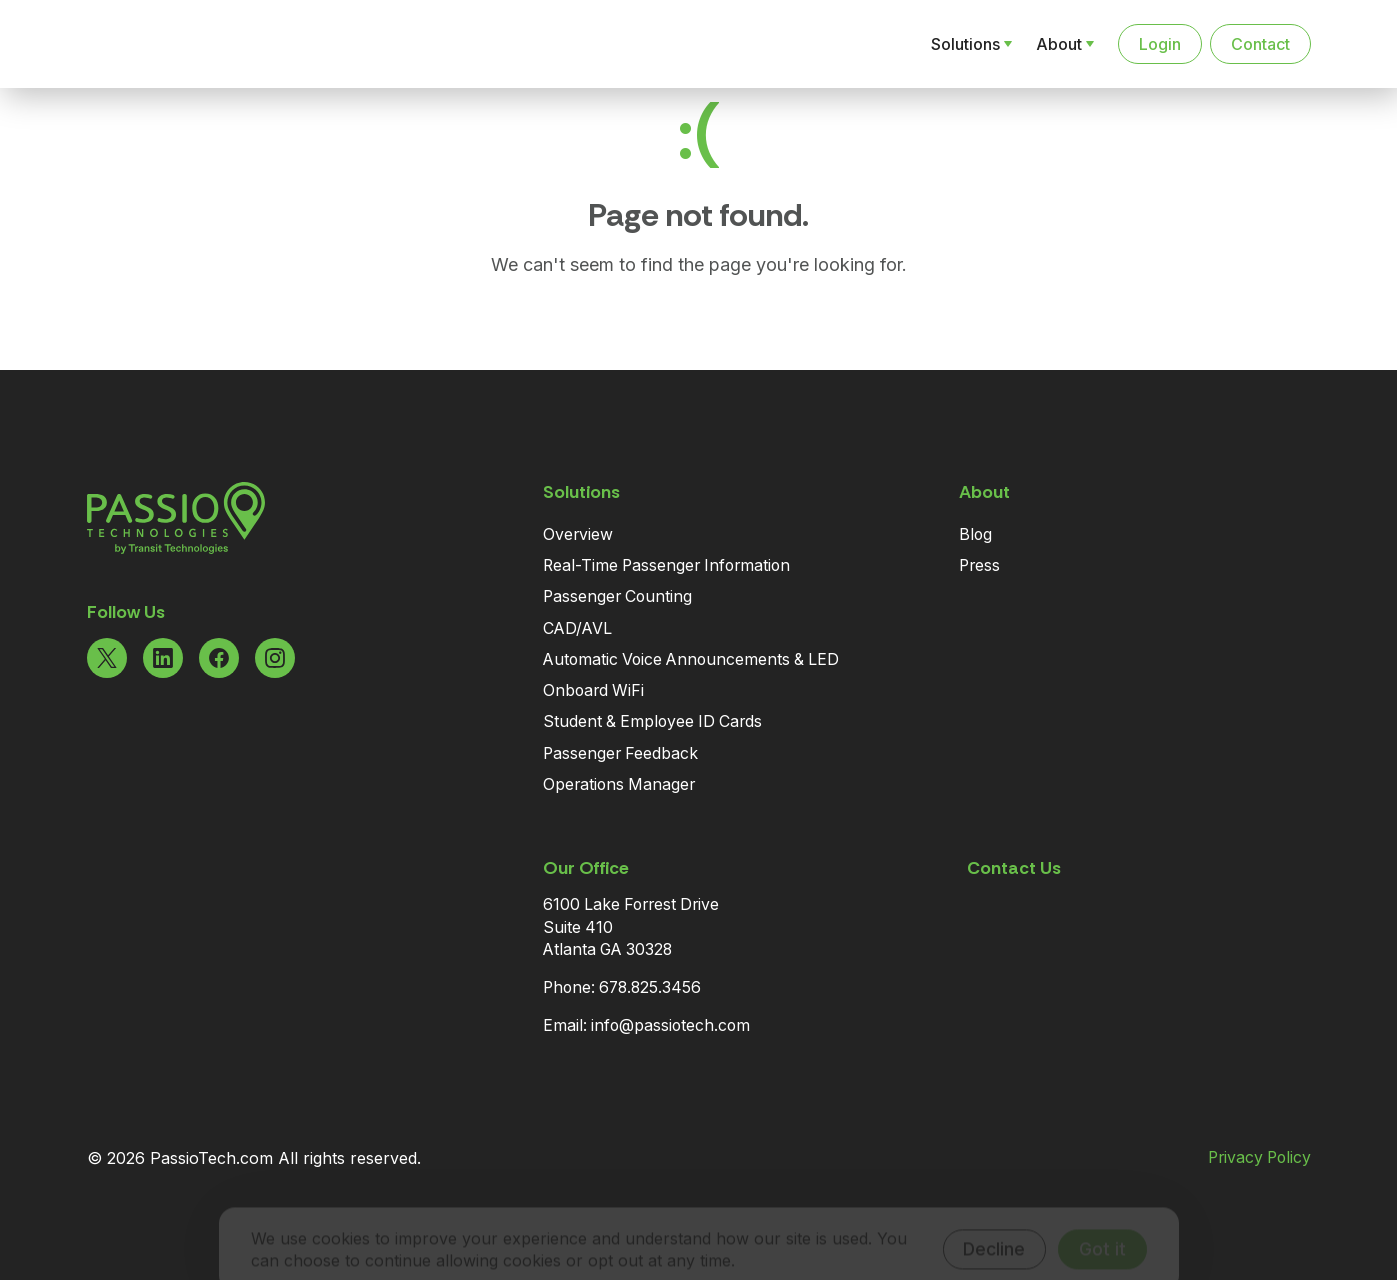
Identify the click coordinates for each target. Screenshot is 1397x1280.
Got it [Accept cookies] (1102, 1221)
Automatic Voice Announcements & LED (691, 659)
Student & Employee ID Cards (652, 721)
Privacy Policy (1259, 1158)
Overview (578, 534)
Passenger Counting (617, 596)
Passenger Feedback (620, 753)
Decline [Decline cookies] (994, 1221)
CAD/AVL (577, 628)
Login (1160, 44)
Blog (975, 534)
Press (979, 565)
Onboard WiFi (593, 690)
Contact (1260, 44)
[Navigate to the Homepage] (191, 44)
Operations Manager (619, 784)
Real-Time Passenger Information (666, 565)
